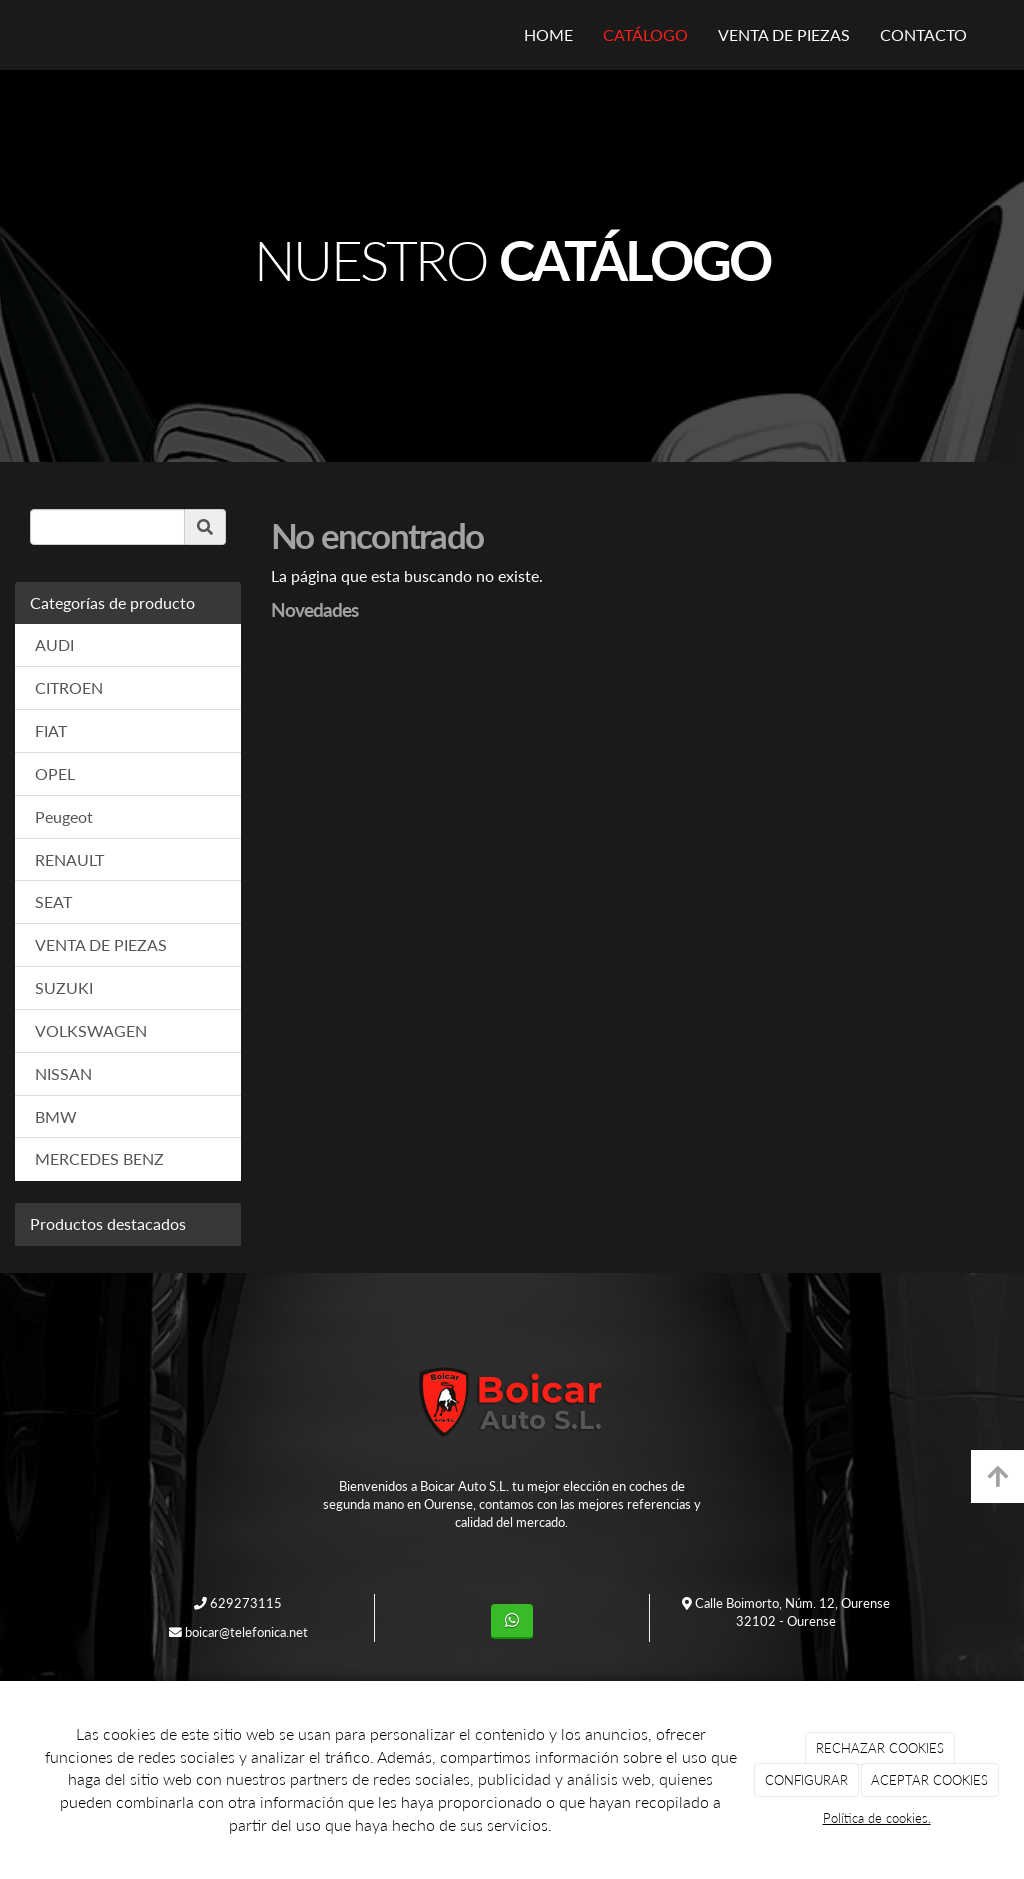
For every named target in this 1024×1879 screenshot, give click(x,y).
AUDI (54, 644)
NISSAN (63, 1073)
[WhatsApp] (511, 1621)
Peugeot (64, 816)
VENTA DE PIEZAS (784, 34)
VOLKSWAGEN (91, 1030)
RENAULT (69, 859)
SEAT (53, 901)
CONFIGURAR (806, 1780)
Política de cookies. (877, 1818)
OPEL (55, 773)
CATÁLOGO (645, 34)
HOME (548, 34)
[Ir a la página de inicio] (37, 35)
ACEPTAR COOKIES (929, 1780)
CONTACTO (923, 34)
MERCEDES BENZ (99, 1158)
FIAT (51, 730)
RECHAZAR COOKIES (880, 1748)
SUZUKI (64, 987)
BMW (56, 1116)
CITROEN (69, 687)
